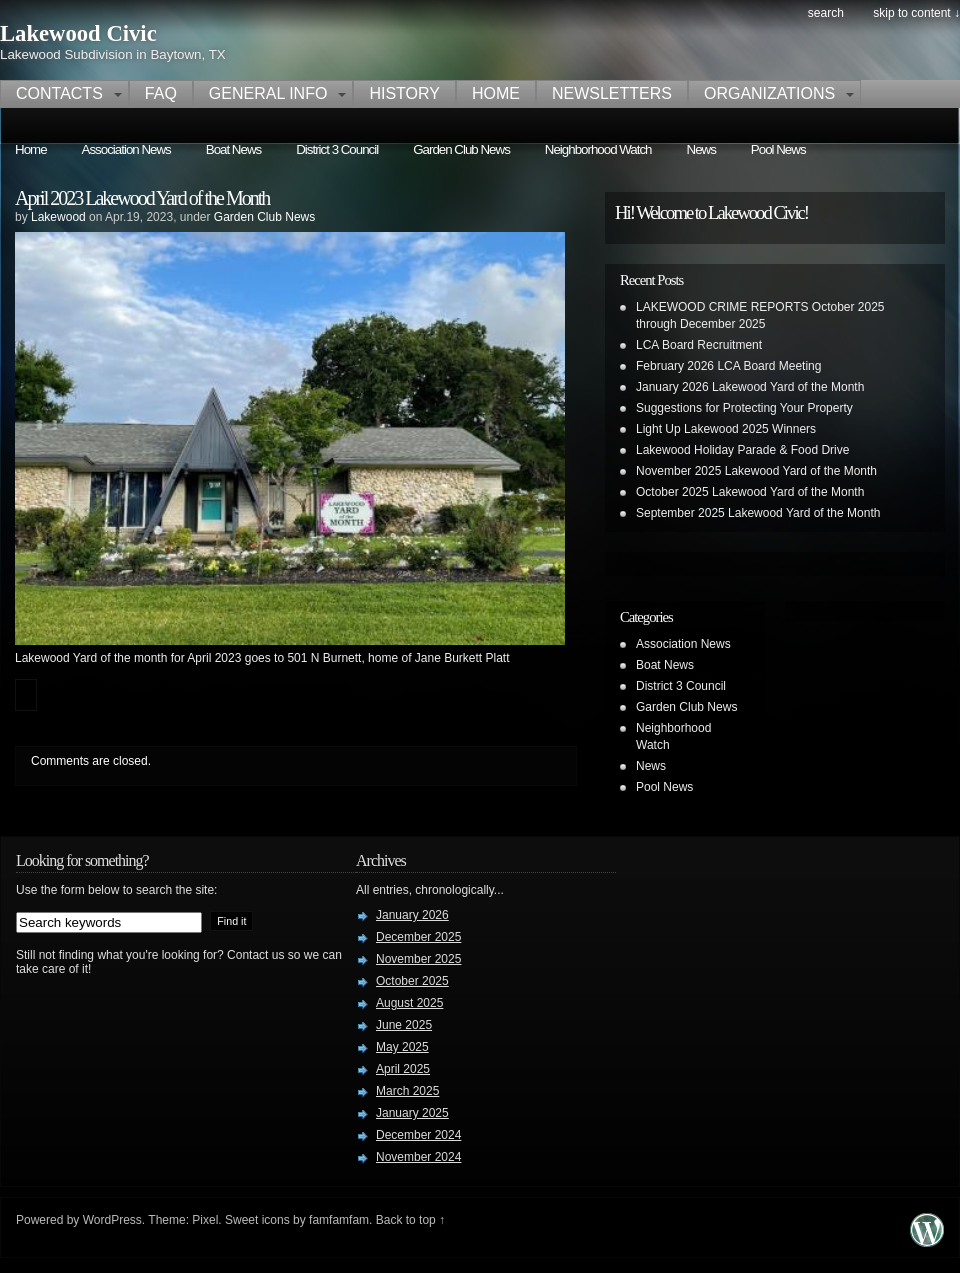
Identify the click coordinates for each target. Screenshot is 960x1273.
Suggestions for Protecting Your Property (744, 408)
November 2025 (418, 959)
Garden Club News (461, 149)
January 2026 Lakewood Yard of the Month (750, 387)
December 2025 (418, 937)
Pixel (205, 1220)
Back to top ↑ (410, 1220)
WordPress (112, 1220)
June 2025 (404, 1025)
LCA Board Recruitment (699, 345)
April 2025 (403, 1069)
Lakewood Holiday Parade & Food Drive (742, 450)
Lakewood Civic (78, 33)
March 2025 (407, 1091)
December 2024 (418, 1135)
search (826, 13)
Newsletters (612, 93)
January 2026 (412, 915)
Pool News (778, 149)
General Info (268, 93)
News (701, 149)
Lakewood (58, 217)
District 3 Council (337, 149)
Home (496, 93)
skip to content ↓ (916, 13)
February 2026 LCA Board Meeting (728, 366)
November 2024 (418, 1157)
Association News (126, 149)
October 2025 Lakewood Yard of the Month (750, 492)
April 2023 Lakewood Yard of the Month (142, 198)
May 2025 (402, 1047)
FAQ (161, 93)
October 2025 (412, 981)
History (404, 93)
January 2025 (412, 1113)
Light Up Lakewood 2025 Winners (726, 429)
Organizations (769, 93)
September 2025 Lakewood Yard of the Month (758, 513)
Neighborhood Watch (598, 149)
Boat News (233, 149)
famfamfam (339, 1220)
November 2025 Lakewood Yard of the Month (756, 471)
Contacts (59, 93)
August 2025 (409, 1003)
